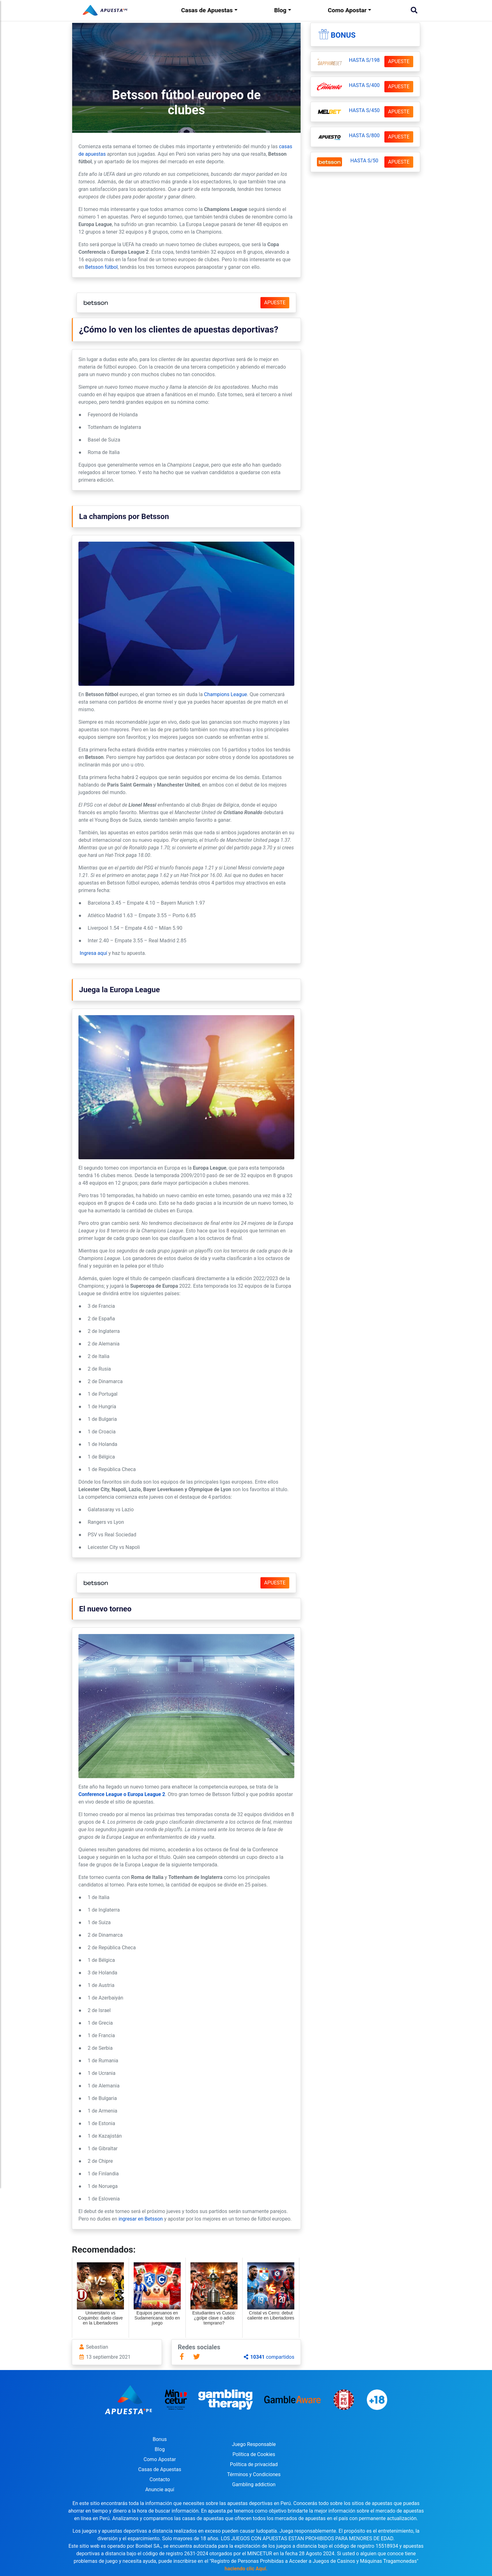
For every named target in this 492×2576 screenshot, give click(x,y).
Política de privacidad (254, 2464)
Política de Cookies (254, 2454)
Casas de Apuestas (207, 10)
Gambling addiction (253, 2484)
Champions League (225, 694)
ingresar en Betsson (141, 2219)
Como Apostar (347, 10)
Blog (280, 10)
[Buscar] (414, 10)
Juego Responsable (254, 2444)
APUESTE (275, 303)
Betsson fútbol (101, 267)
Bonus (343, 35)
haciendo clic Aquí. (246, 2569)
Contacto (160, 2479)
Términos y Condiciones (254, 2474)
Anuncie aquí (159, 2489)
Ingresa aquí (93, 953)
